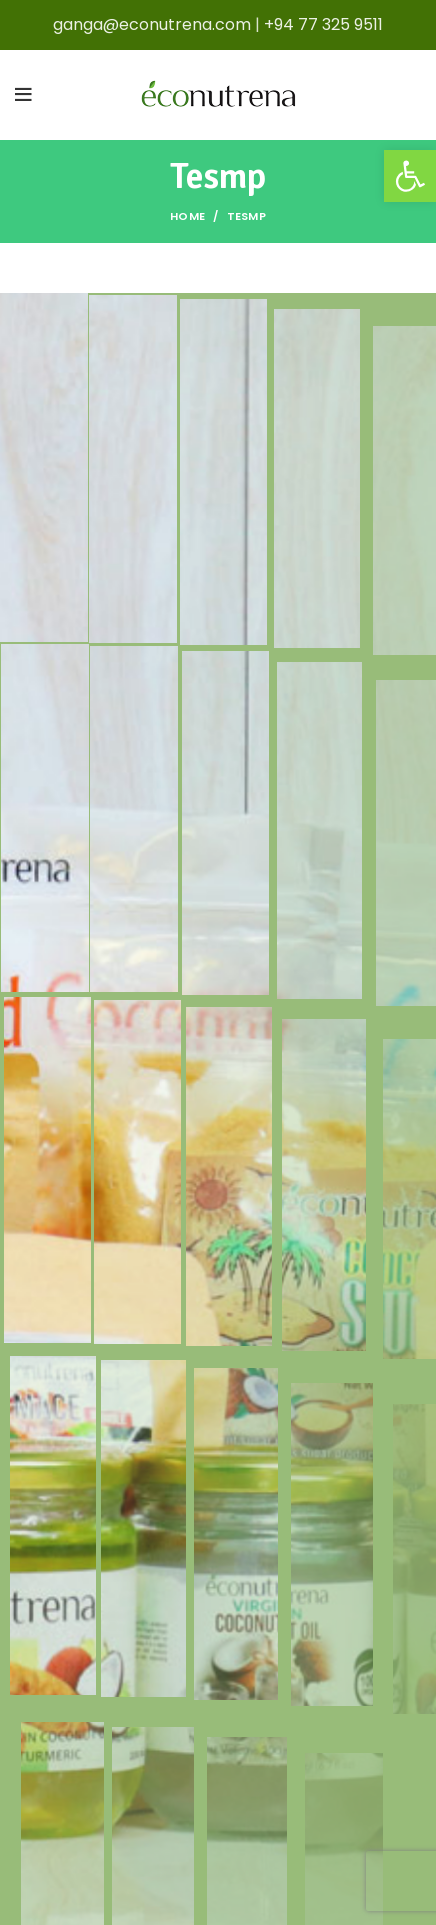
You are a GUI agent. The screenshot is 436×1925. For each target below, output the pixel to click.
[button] (410, 176)
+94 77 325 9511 (323, 24)
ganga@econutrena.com (152, 24)
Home (187, 216)
